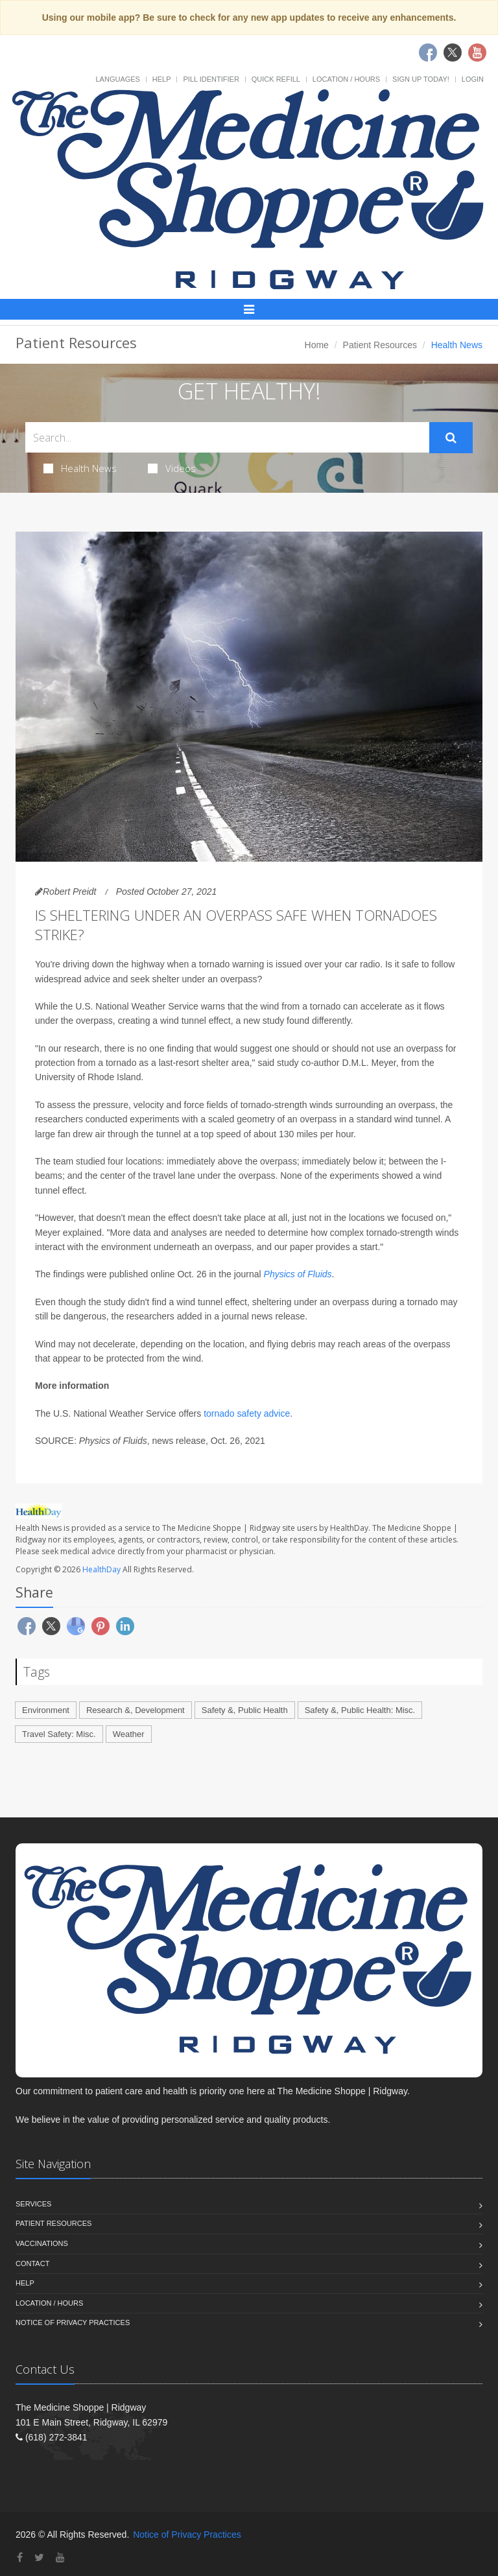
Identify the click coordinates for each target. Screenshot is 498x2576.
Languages (117, 79)
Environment (45, 1710)
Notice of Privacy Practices (73, 2322)
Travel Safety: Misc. (59, 1734)
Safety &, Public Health (245, 1710)
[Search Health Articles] (227, 437)
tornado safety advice (247, 1413)
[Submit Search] (451, 437)
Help (161, 79)
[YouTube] (60, 2557)
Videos (172, 468)
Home (317, 345)
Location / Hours (346, 79)
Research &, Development (135, 1710)
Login (473, 79)
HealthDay (101, 1569)
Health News (80, 468)
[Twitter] (39, 2557)
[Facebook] (20, 2557)
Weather (129, 1734)
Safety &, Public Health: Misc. (360, 1710)
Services (33, 2204)
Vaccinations (42, 2243)
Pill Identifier (211, 79)
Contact (32, 2263)
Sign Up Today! (420, 79)
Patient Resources (380, 345)
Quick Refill (276, 79)
